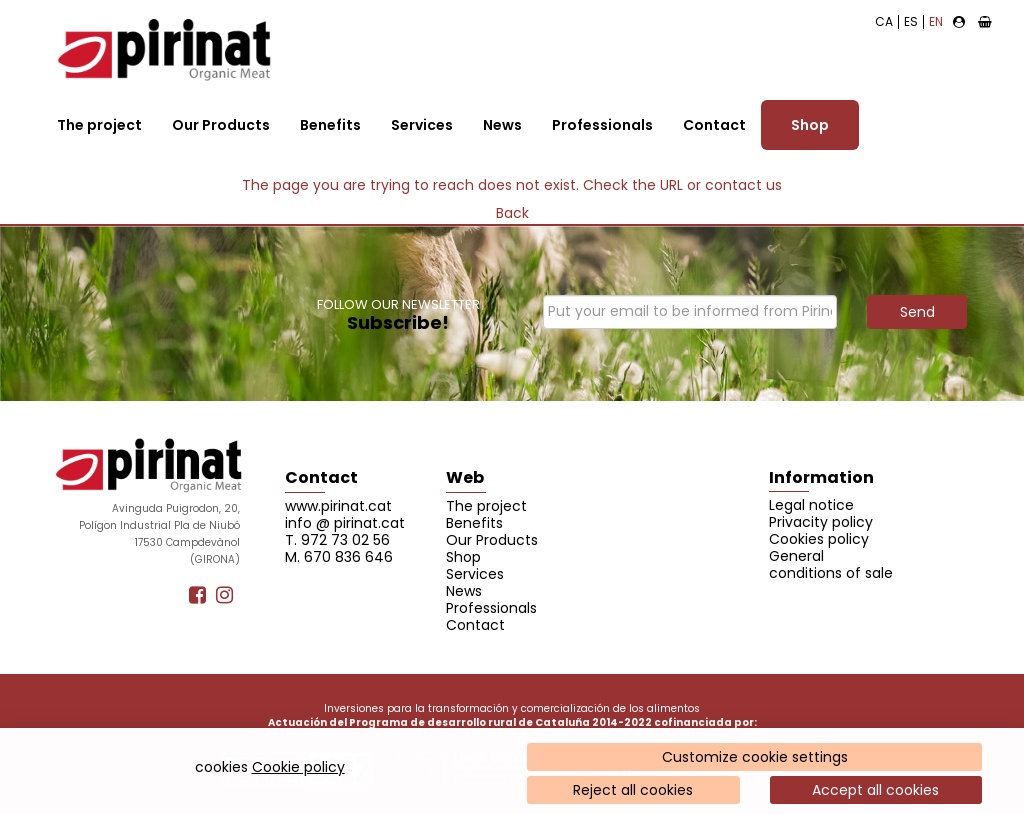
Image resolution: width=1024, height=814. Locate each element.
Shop (810, 125)
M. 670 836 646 (339, 557)
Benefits (330, 125)
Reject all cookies (633, 790)
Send (917, 312)
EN (936, 21)
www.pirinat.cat (338, 506)
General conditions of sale (831, 564)
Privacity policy (821, 522)
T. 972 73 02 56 (337, 540)
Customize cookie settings (755, 757)
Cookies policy (819, 539)
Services (422, 125)
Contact (714, 125)
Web (465, 477)
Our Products (221, 125)
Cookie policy (298, 767)
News (502, 125)
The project (99, 125)
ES (911, 21)
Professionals (602, 125)
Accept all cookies (875, 790)
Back (512, 213)
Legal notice (811, 505)
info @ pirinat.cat (345, 523)
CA (884, 21)
